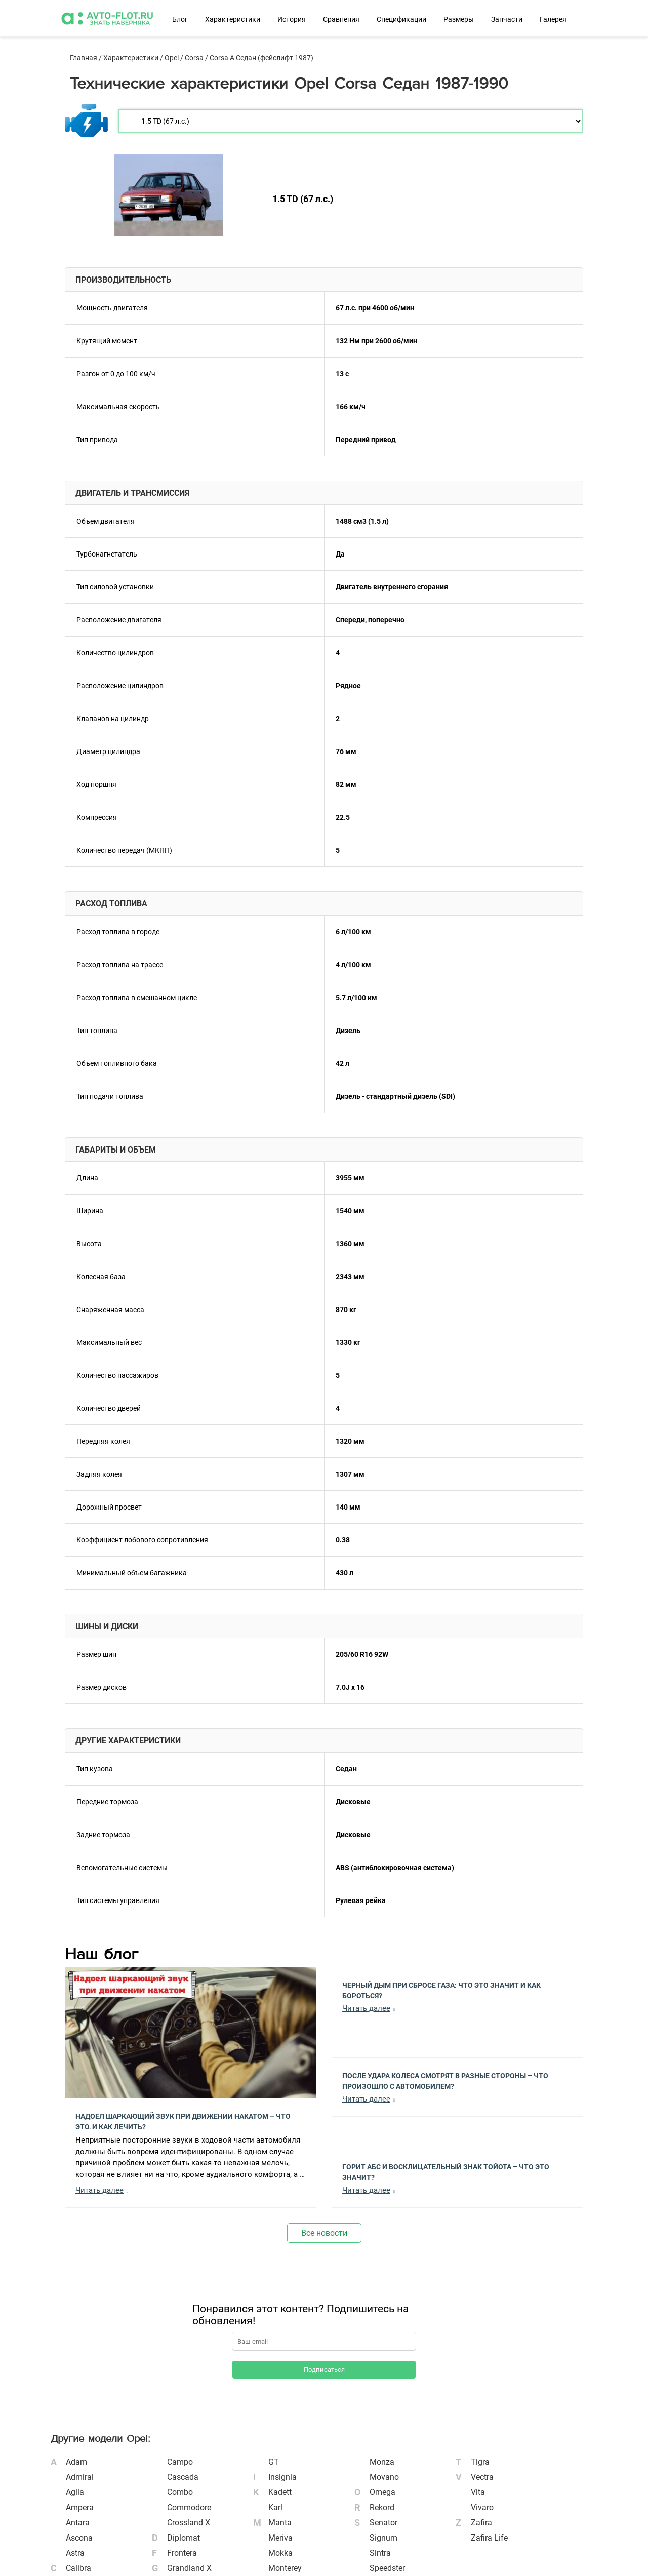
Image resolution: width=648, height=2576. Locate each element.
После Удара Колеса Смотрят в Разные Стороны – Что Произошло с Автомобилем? (445, 2080)
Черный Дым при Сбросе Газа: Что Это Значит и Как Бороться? (441, 1989)
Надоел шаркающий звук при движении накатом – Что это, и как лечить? (183, 2120)
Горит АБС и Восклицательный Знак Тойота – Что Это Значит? (445, 2171)
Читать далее (99, 2190)
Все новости (324, 2233)
